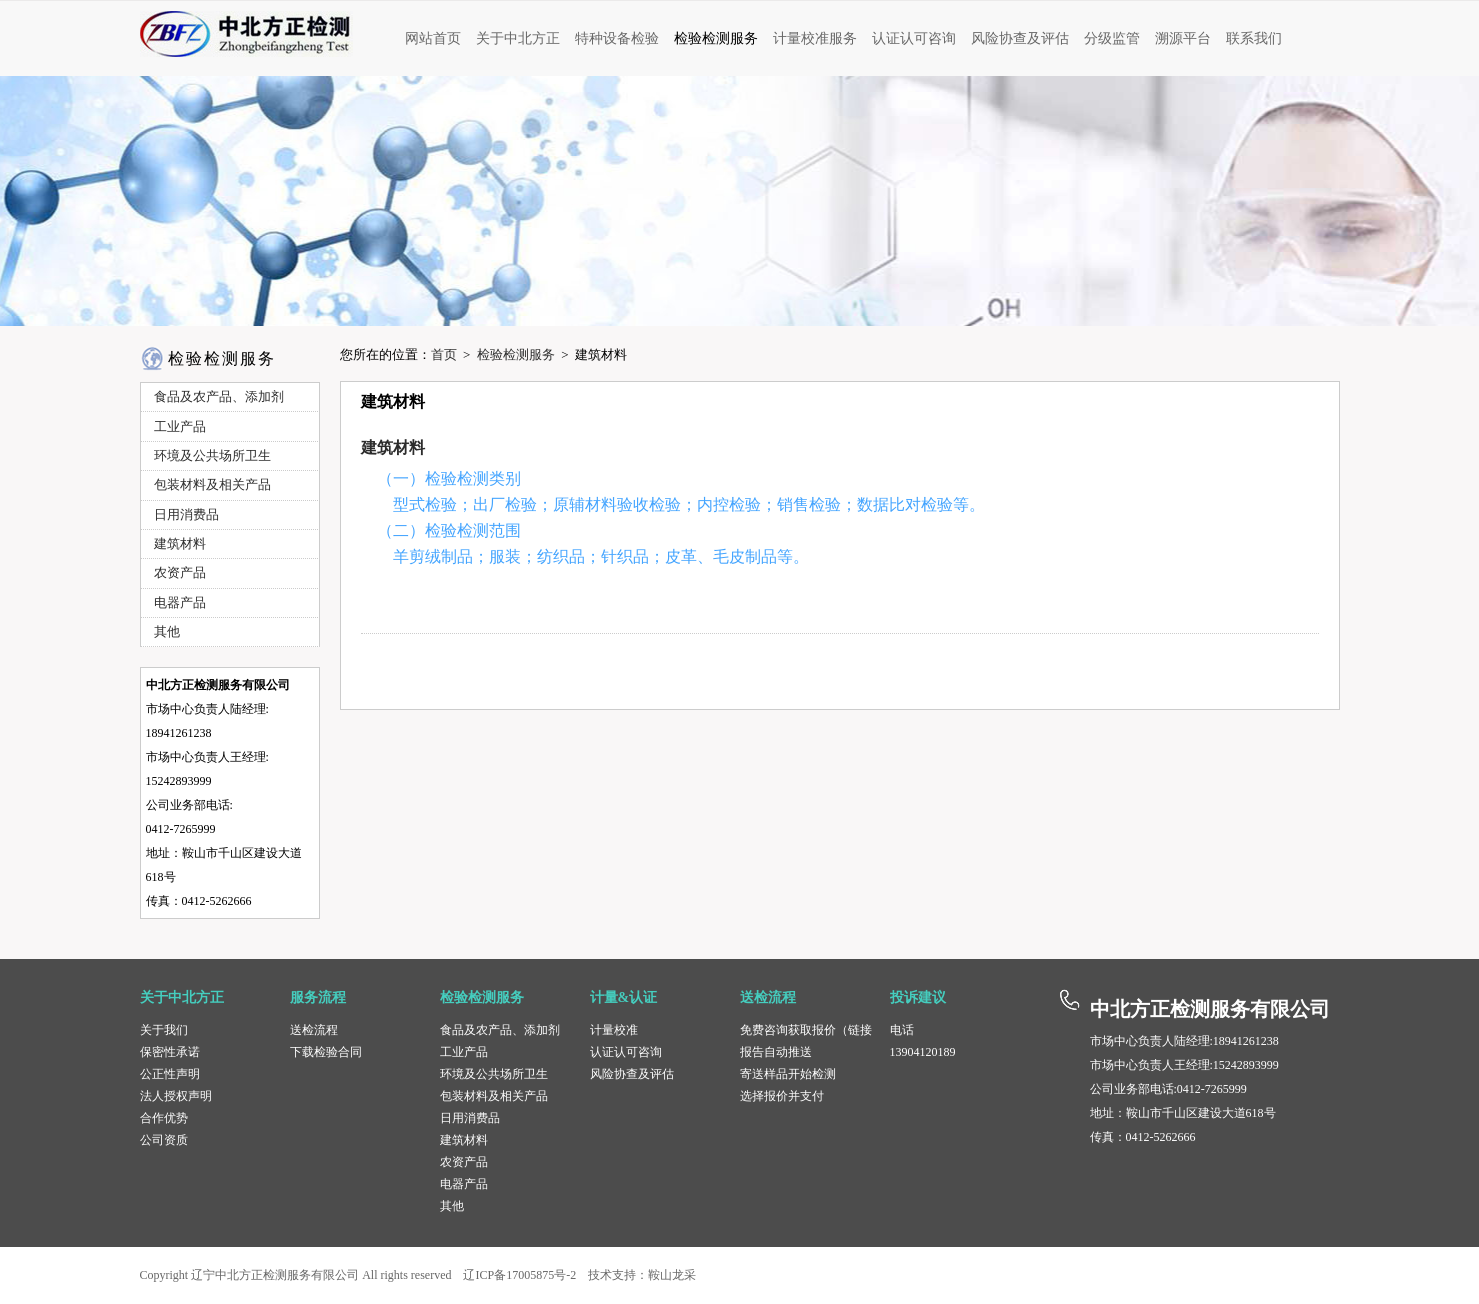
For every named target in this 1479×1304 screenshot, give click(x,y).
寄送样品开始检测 (788, 1074)
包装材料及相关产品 (494, 1096)
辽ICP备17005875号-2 (519, 1275)
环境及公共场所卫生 (494, 1074)
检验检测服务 (516, 354)
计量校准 (614, 1030)
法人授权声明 (176, 1096)
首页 (444, 354)
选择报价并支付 (782, 1096)
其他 (452, 1206)
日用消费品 (470, 1118)
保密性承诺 (170, 1052)
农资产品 (464, 1162)
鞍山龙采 (672, 1275)
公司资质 (164, 1140)
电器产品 (464, 1184)
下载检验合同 (326, 1052)
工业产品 (464, 1052)
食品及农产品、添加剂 (500, 1030)
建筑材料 (393, 447)
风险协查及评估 (632, 1074)
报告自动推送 (776, 1052)
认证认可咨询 (626, 1052)
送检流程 (314, 1030)
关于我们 (164, 1030)
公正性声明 (170, 1074)
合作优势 (164, 1118)
